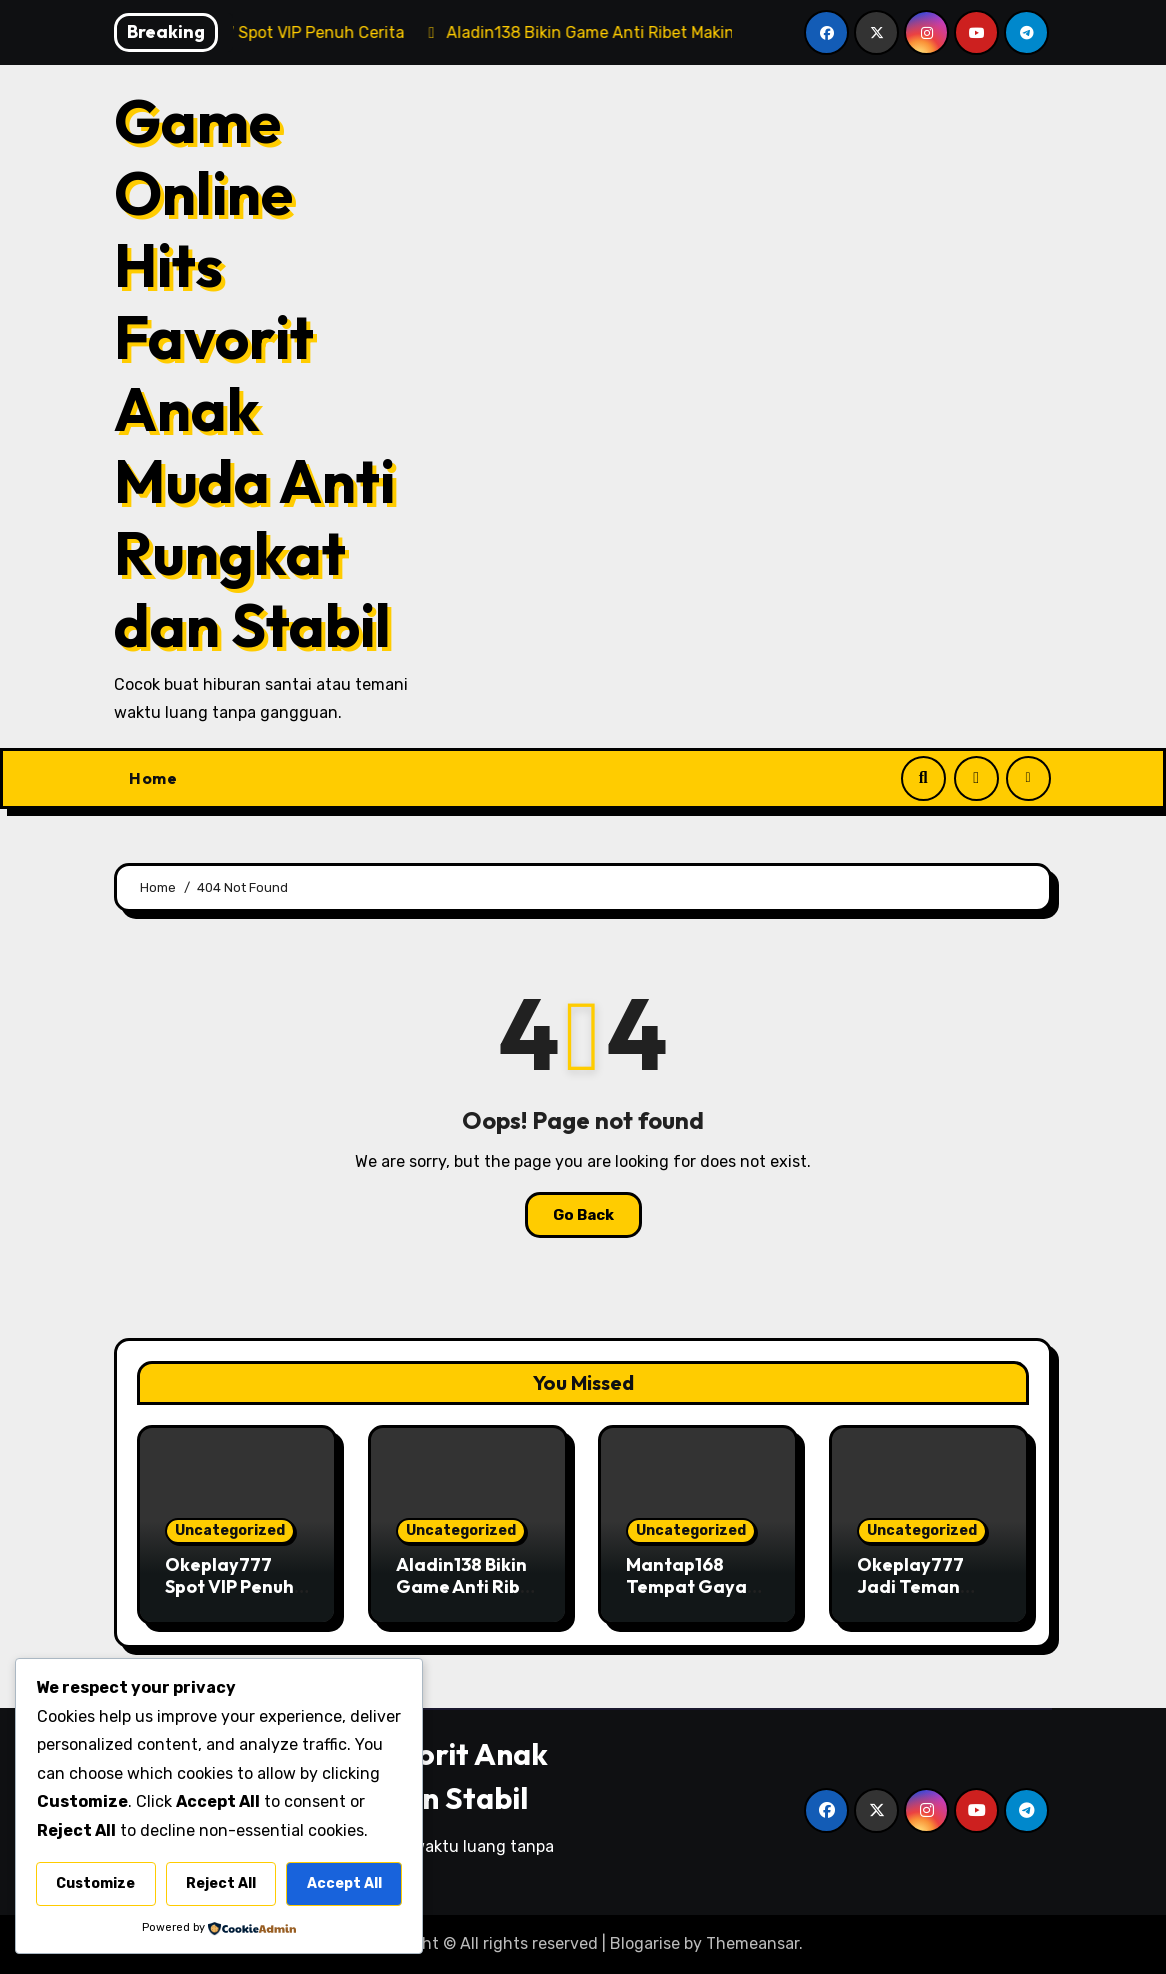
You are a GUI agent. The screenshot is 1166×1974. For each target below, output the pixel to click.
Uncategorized (230, 1530)
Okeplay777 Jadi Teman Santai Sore (910, 1586)
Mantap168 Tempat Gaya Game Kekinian (693, 1586)
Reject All (221, 1883)
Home (153, 778)
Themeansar (752, 1943)
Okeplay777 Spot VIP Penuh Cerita (229, 1586)
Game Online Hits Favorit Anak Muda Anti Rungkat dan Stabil (254, 373)
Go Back (583, 1215)
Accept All (344, 1883)
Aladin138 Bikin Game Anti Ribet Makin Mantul (467, 1586)
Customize (95, 1883)
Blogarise (645, 1943)
